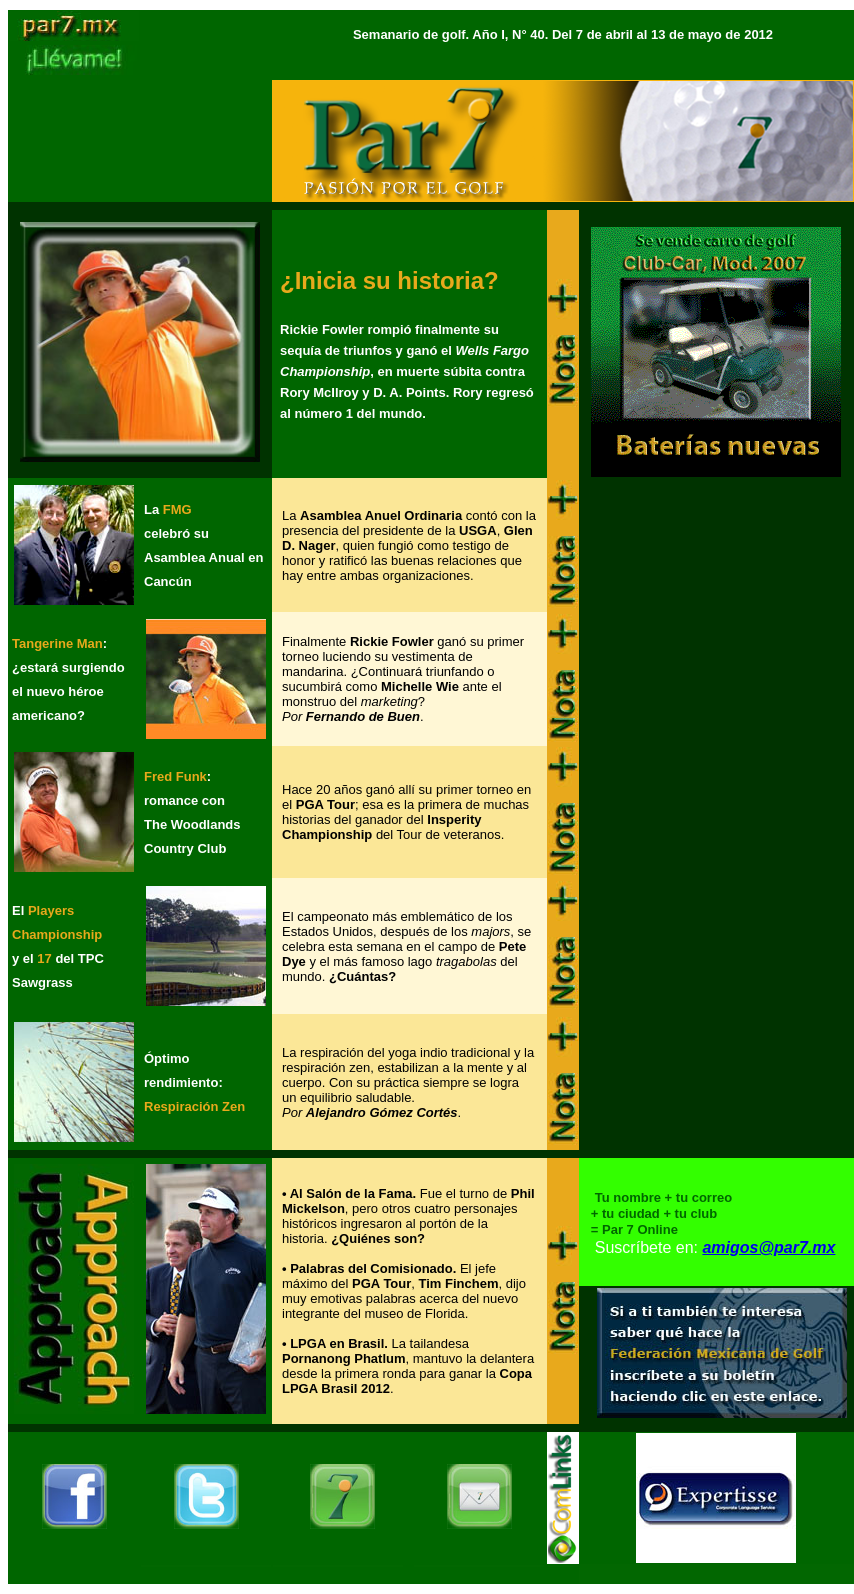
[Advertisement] (716, 743)
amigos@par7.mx (768, 1247)
